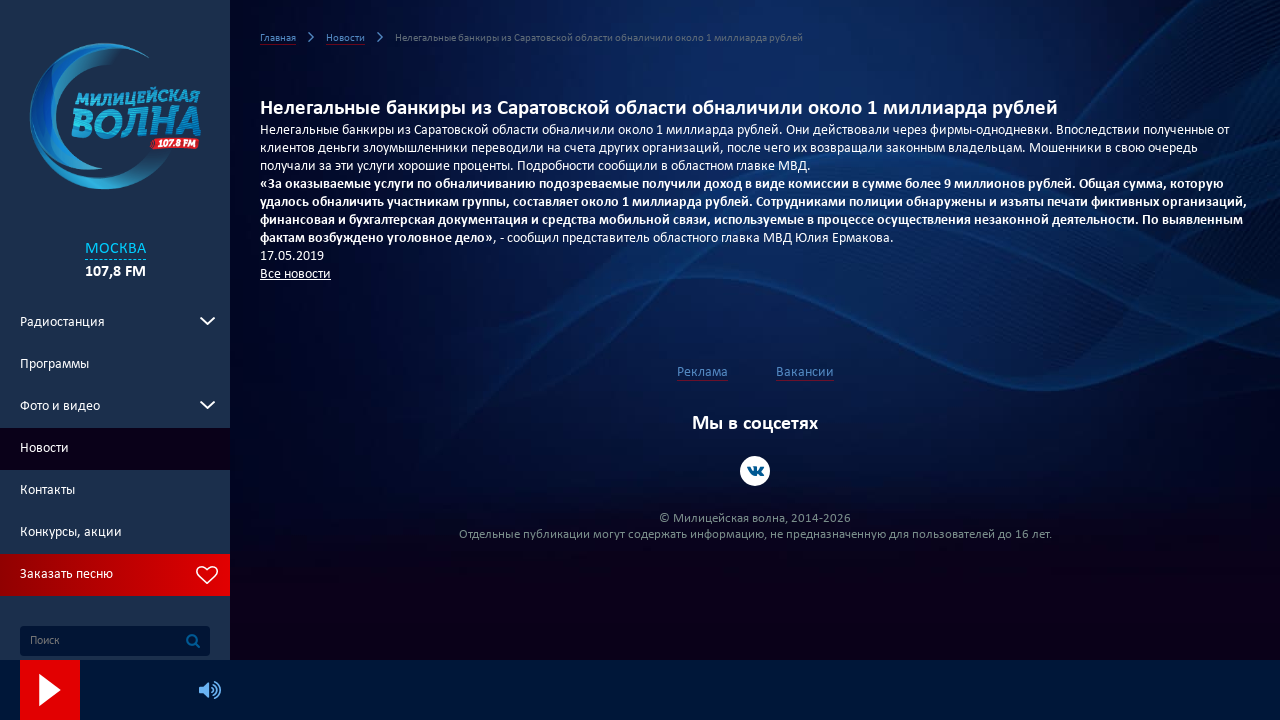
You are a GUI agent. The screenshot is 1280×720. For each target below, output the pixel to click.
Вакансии (805, 372)
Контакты (47, 490)
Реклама (702, 372)
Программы (54, 364)
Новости (44, 448)
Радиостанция (62, 322)
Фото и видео (60, 406)
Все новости (295, 274)
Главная (278, 38)
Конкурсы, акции (71, 532)
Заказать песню (66, 574)
